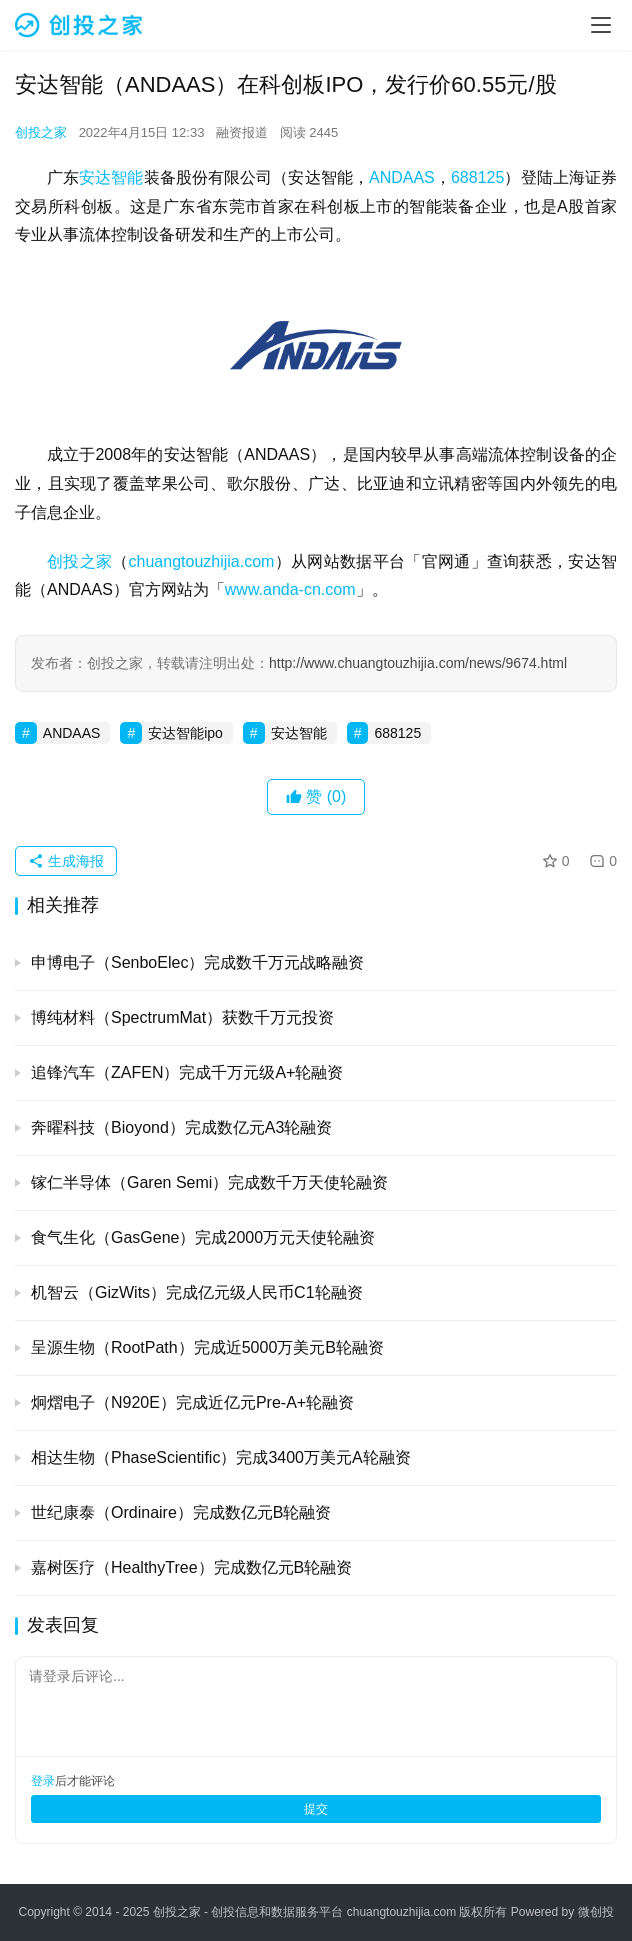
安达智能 (111, 177)
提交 (316, 1809)
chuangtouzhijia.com (202, 561)
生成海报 (66, 861)
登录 (43, 1781)
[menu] (601, 25)
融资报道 (242, 132)
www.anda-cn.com (290, 589)
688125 (477, 177)
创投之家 (41, 132)
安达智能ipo (185, 733)
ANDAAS (402, 177)
